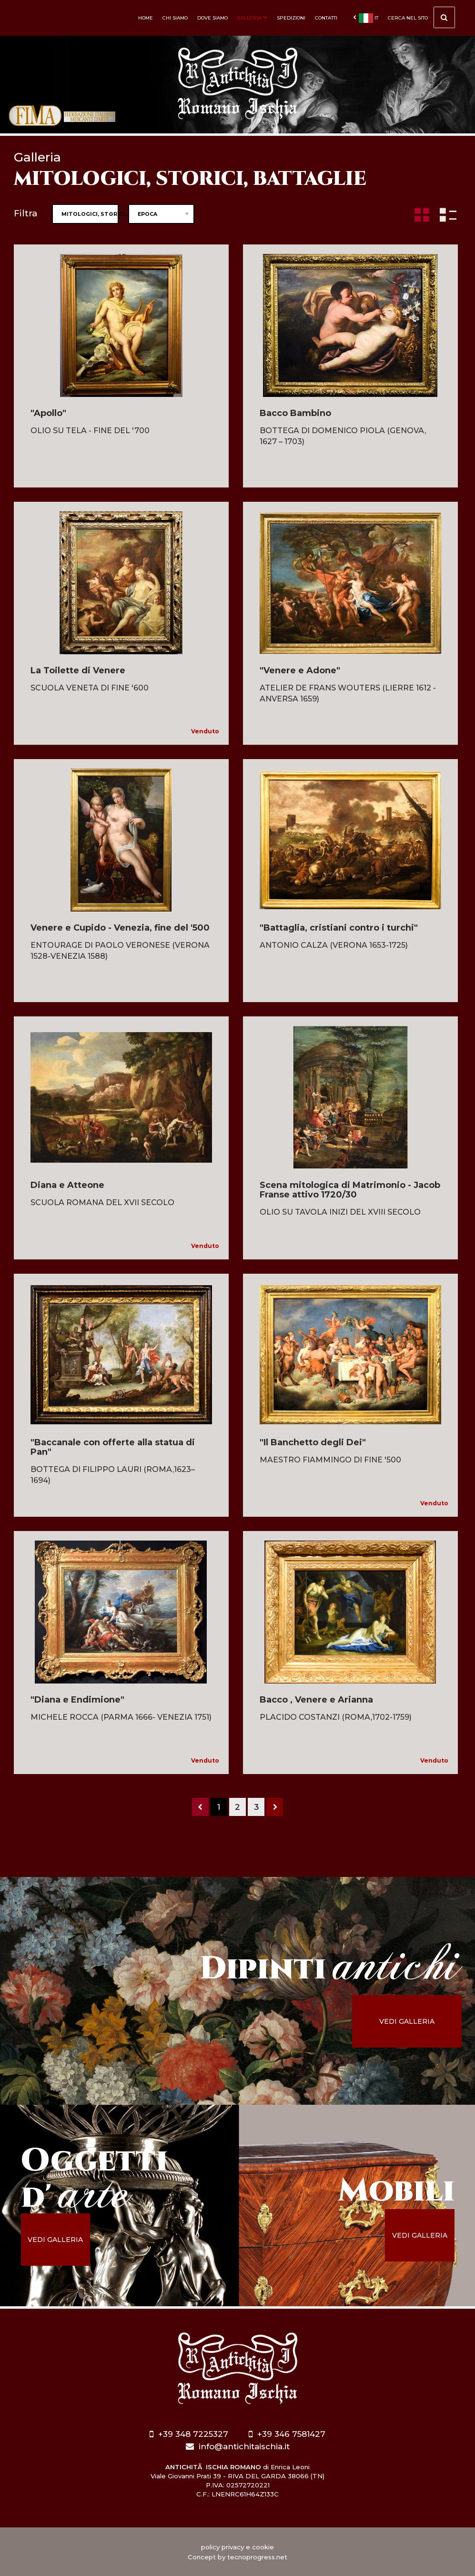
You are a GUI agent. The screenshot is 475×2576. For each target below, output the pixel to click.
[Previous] (200, 1807)
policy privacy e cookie (237, 2547)
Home (145, 18)
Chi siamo (175, 18)
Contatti (326, 18)
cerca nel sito (421, 19)
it (365, 18)
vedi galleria (408, 2021)
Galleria (252, 18)
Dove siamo (212, 18)
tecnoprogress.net (257, 2557)
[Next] (274, 1807)
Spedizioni (291, 18)
